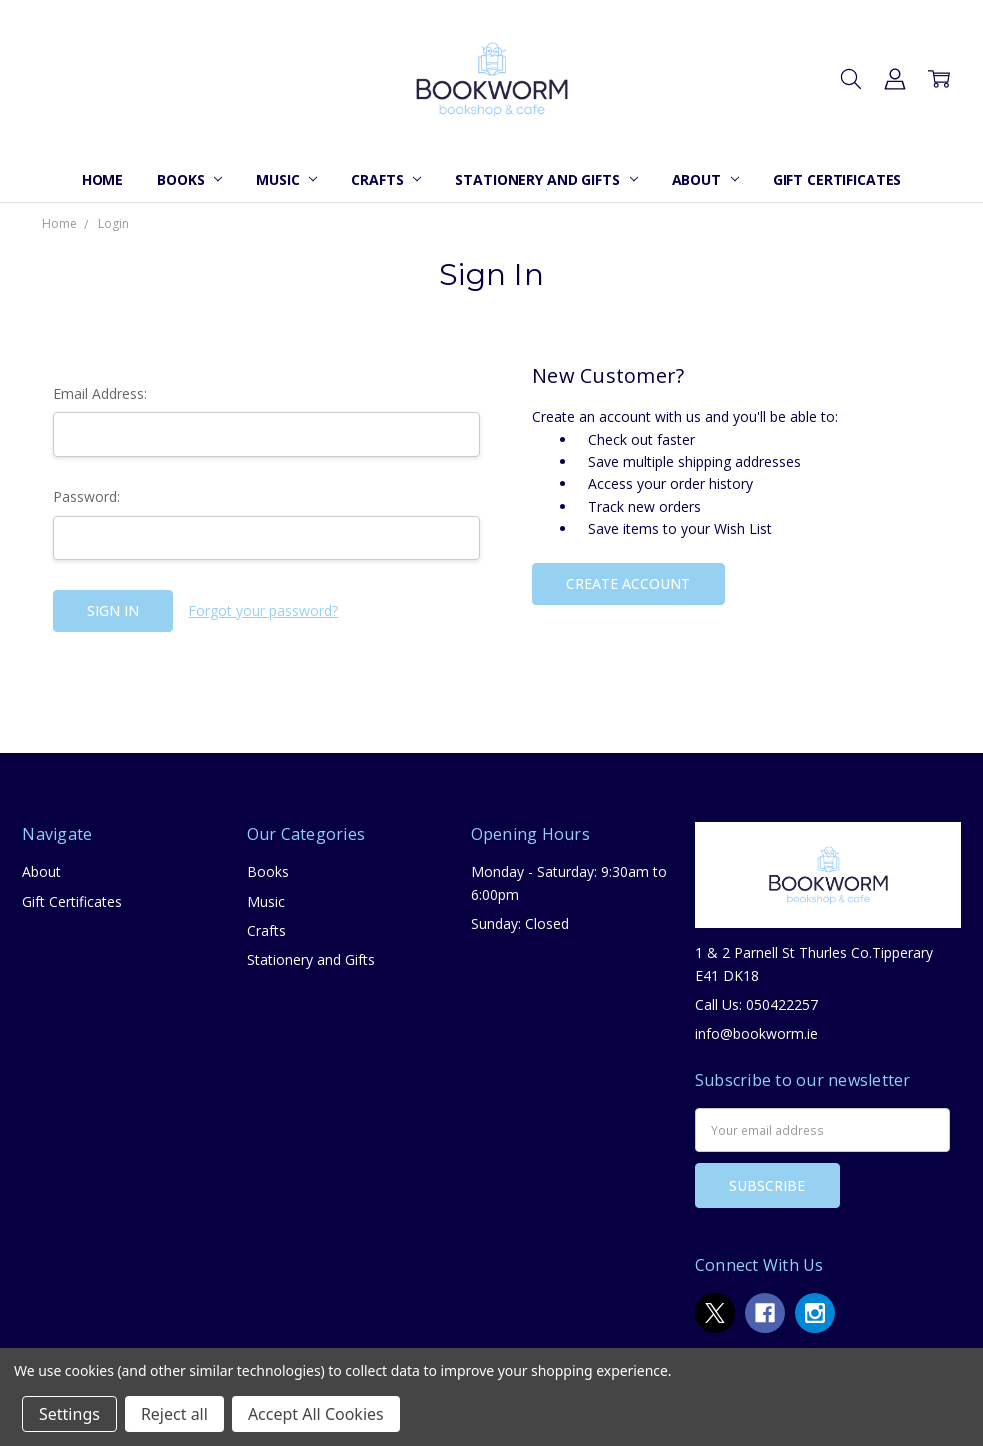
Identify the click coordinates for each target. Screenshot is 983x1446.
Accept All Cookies (316, 1414)
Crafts (386, 179)
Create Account (628, 583)
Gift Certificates (837, 179)
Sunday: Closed (520, 923)
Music (286, 179)
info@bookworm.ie (756, 1033)
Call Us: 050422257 (756, 1004)
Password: (86, 496)
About (705, 179)
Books (189, 179)
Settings (69, 1414)
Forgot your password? (263, 610)
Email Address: (100, 393)
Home (102, 179)
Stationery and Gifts (546, 179)
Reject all (174, 1414)
